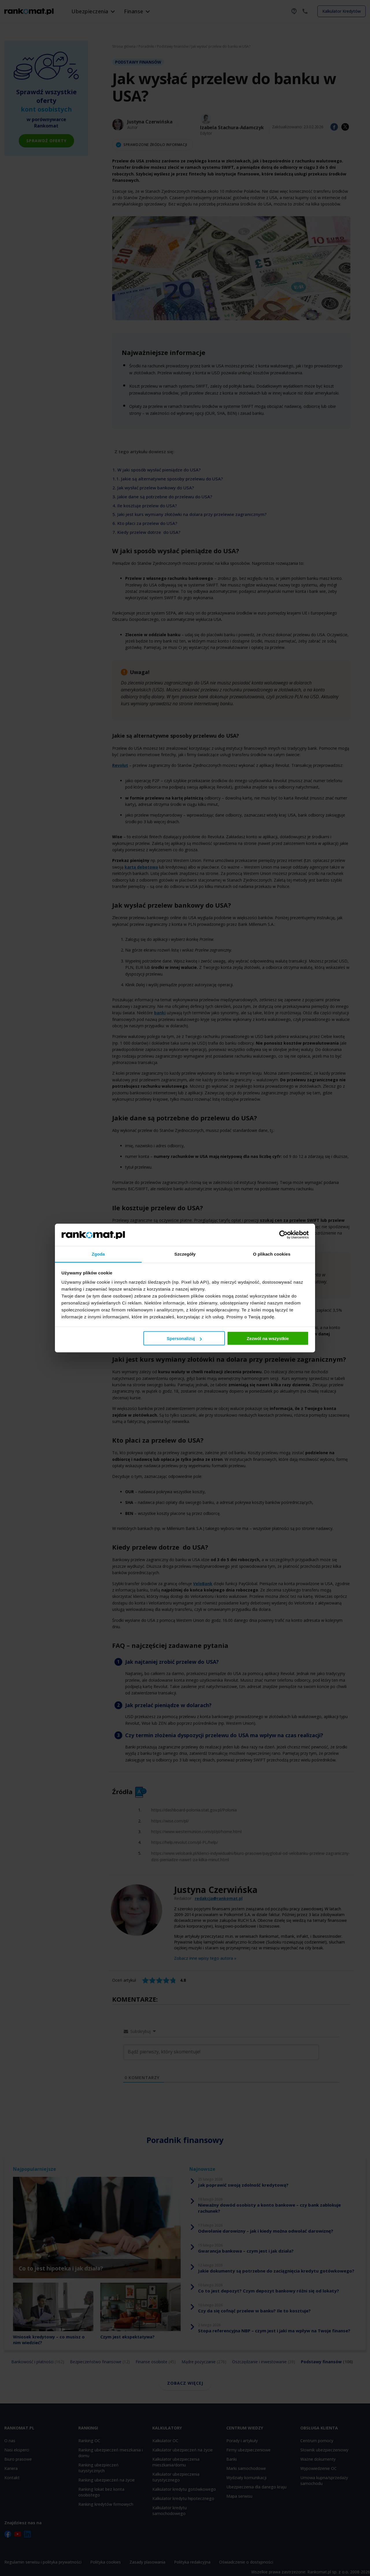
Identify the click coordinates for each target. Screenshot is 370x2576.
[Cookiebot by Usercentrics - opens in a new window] (283, 1234)
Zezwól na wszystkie (268, 1338)
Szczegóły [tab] (184, 1253)
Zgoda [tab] (98, 1253)
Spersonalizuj (184, 1338)
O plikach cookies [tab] (271, 1253)
